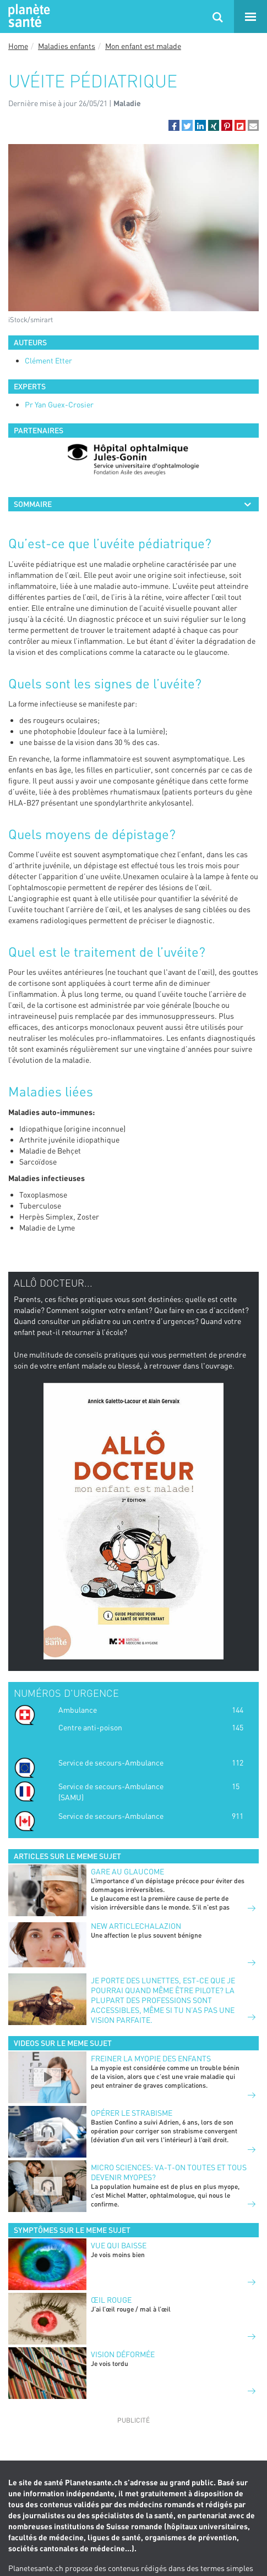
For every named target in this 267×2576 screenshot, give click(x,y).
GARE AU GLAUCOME (127, 1871)
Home (18, 46)
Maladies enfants (66, 46)
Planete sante (27, 16)
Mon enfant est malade (143, 46)
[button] (173, 125)
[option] (133, 459)
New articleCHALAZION (136, 1925)
